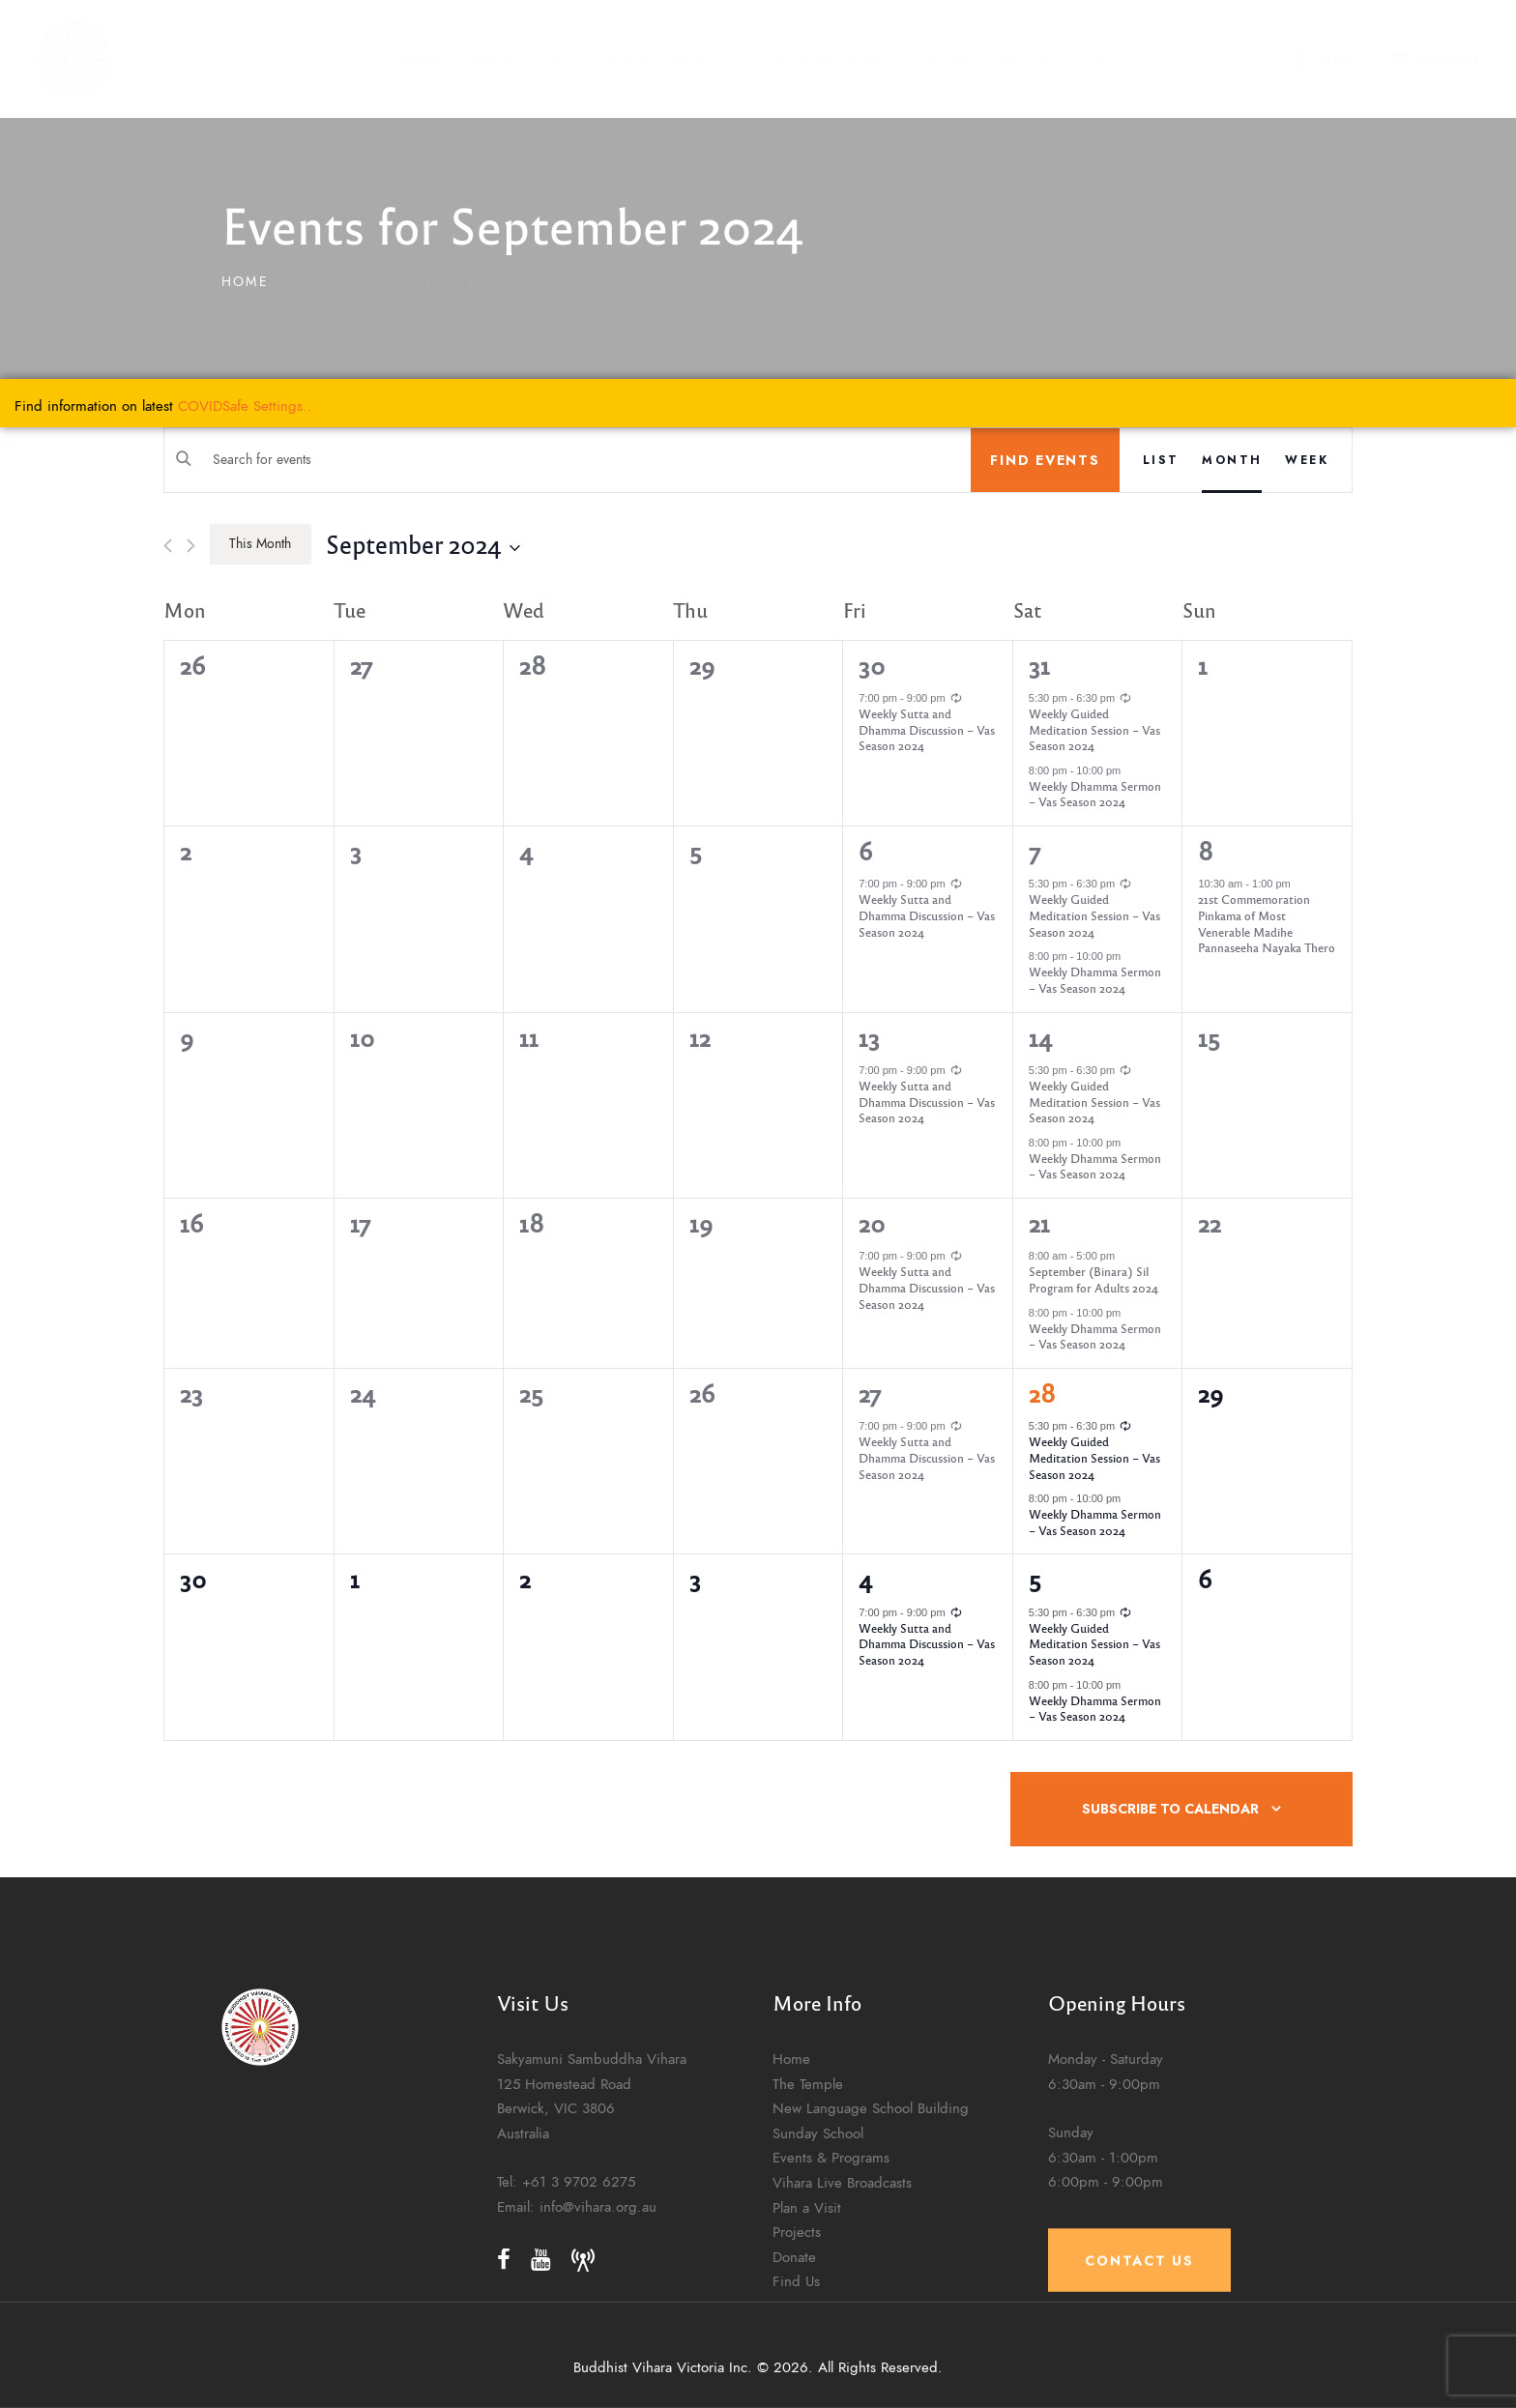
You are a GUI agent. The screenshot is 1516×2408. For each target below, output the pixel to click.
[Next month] (191, 546)
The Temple (808, 2276)
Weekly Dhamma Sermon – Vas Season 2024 (1095, 794)
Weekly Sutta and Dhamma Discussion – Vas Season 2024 (927, 729)
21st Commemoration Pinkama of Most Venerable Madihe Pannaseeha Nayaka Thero (1266, 923)
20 (872, 1222)
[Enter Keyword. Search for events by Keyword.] (567, 460)
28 (1042, 1393)
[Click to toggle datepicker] (423, 544)
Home (245, 282)
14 (1040, 1037)
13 (869, 1037)
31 (1039, 665)
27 (870, 1393)
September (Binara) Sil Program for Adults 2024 (1093, 1279)
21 (1039, 1222)
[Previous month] (167, 546)
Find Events (1044, 460)
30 (872, 665)
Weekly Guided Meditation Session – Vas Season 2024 (1094, 729)
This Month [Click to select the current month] (260, 544)
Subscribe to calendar (1170, 1808)
